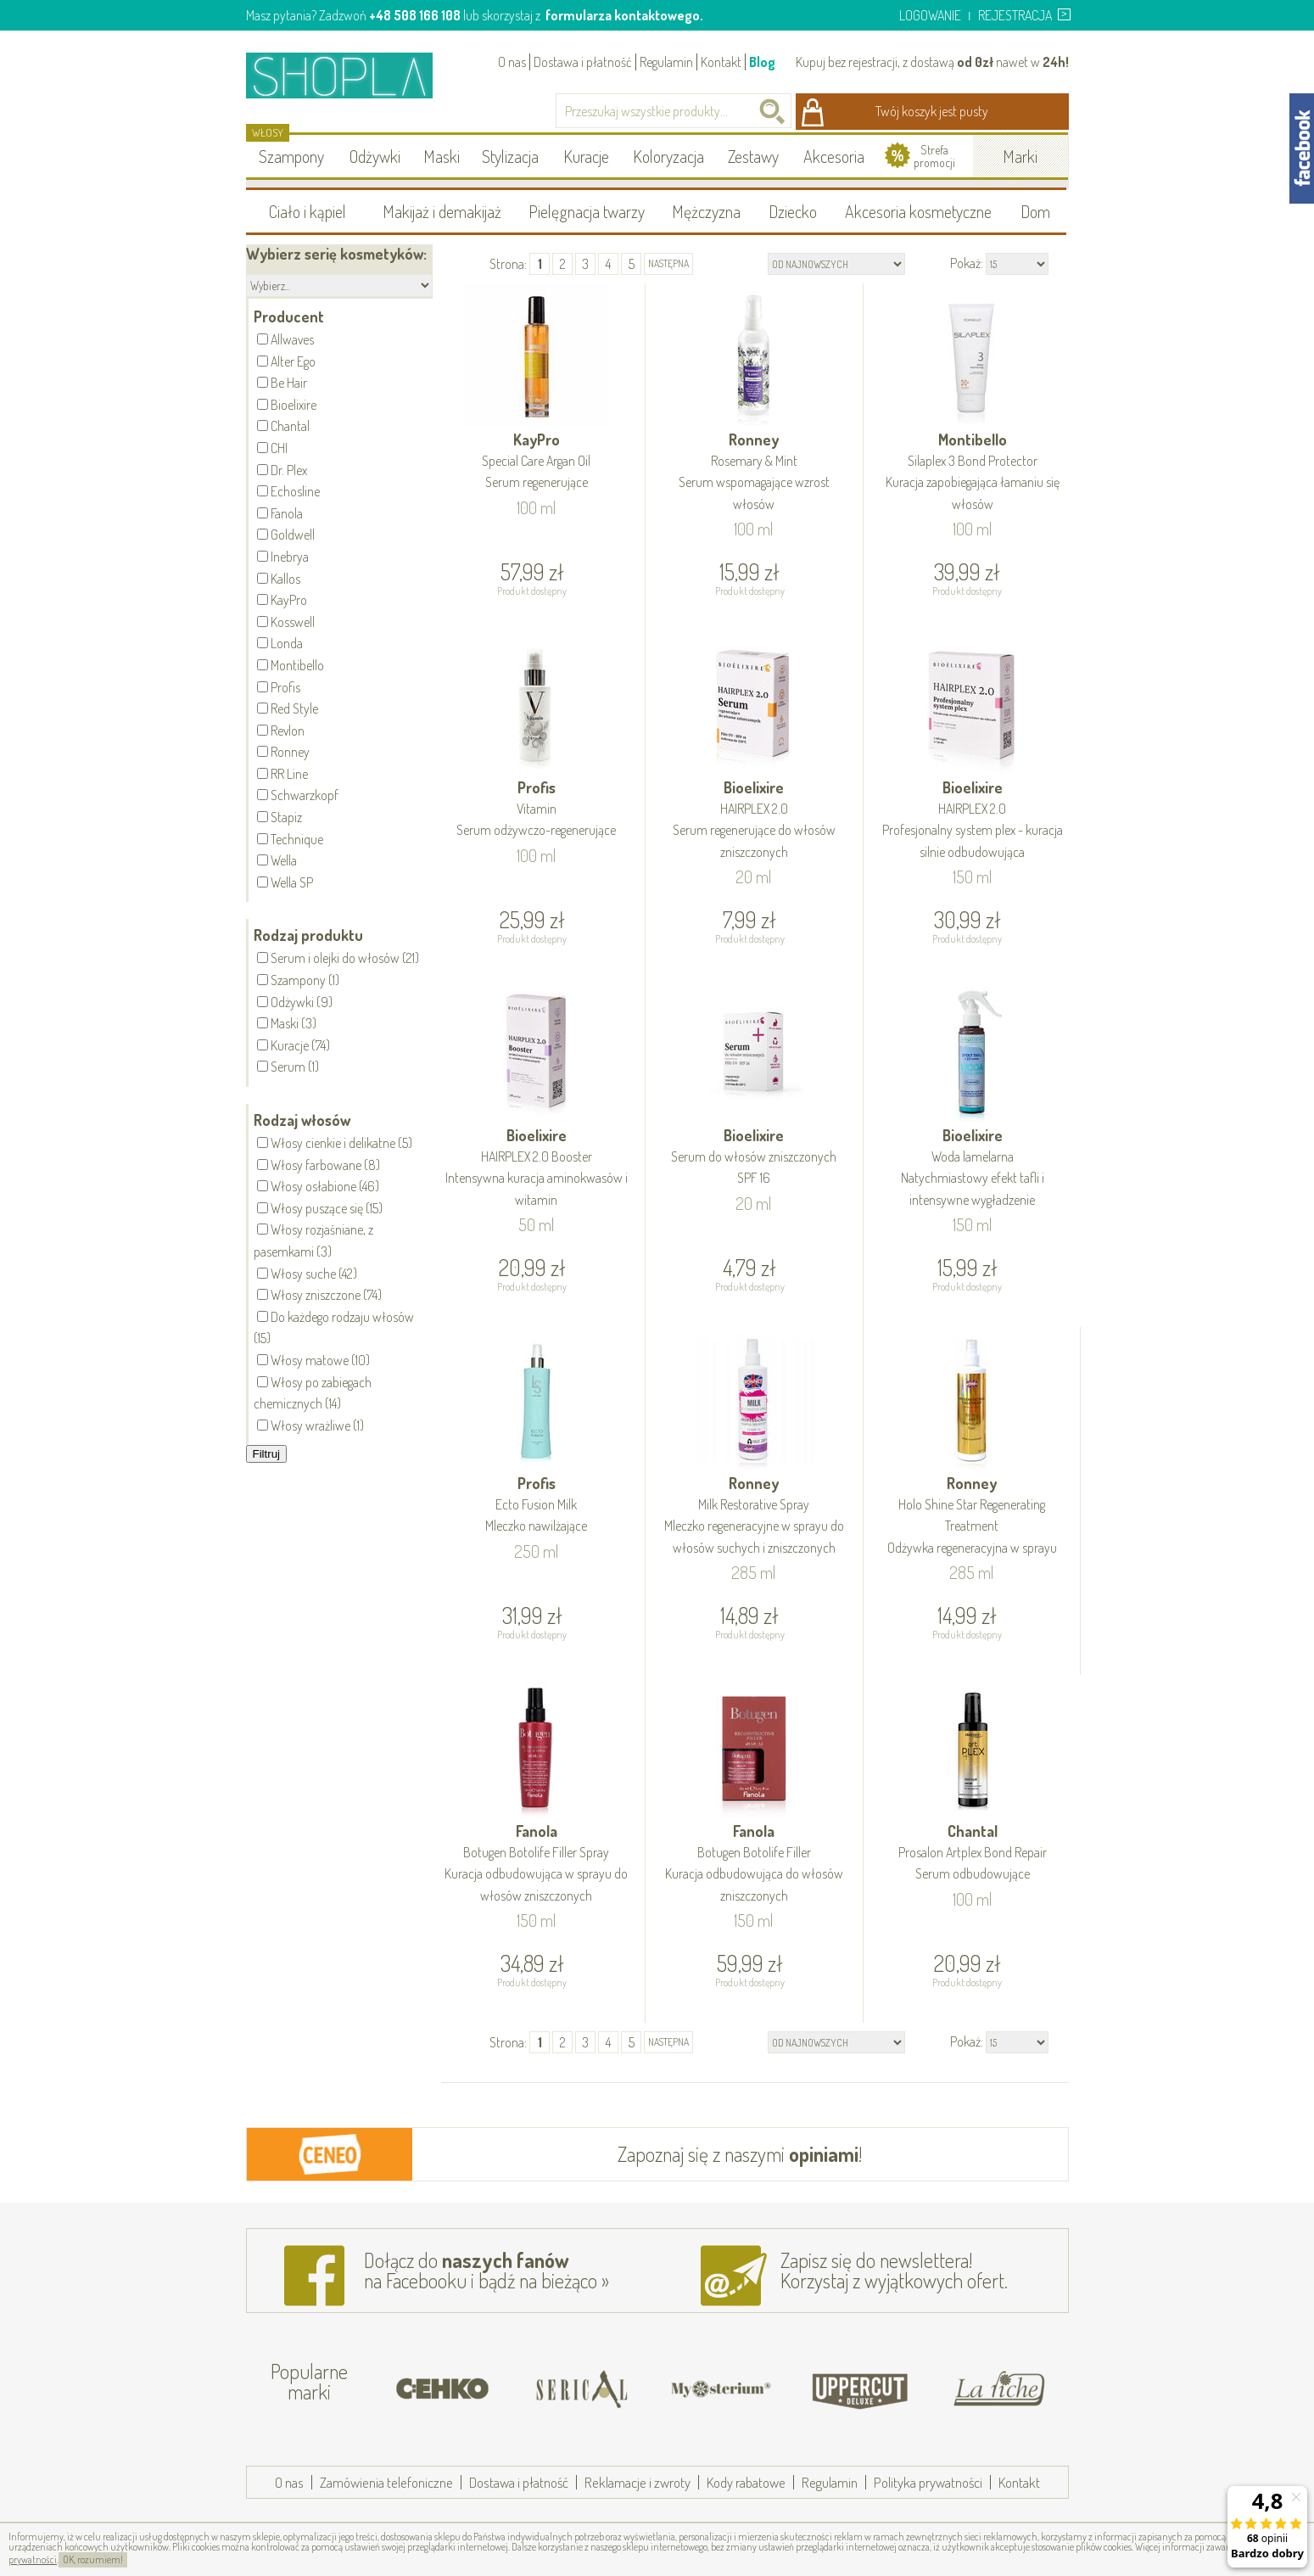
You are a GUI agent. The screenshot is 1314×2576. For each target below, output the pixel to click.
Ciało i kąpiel (307, 211)
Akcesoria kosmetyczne (918, 211)
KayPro (537, 462)
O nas (512, 61)
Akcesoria (833, 156)
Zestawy (753, 156)
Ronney (754, 472)
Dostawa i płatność (583, 61)
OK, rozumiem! (93, 2559)
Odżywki (374, 156)
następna (668, 263)
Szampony (291, 156)
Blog (762, 61)
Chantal (972, 1853)
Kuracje (586, 156)
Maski (441, 156)
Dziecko (793, 211)
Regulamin (666, 61)
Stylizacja (510, 156)
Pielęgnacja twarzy (586, 211)
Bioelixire (754, 820)
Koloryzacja (668, 156)
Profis (537, 810)
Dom (1035, 211)
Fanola (537, 1864)
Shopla (351, 75)
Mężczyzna (706, 211)
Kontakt (721, 61)
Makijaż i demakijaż (442, 211)
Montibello (972, 472)
